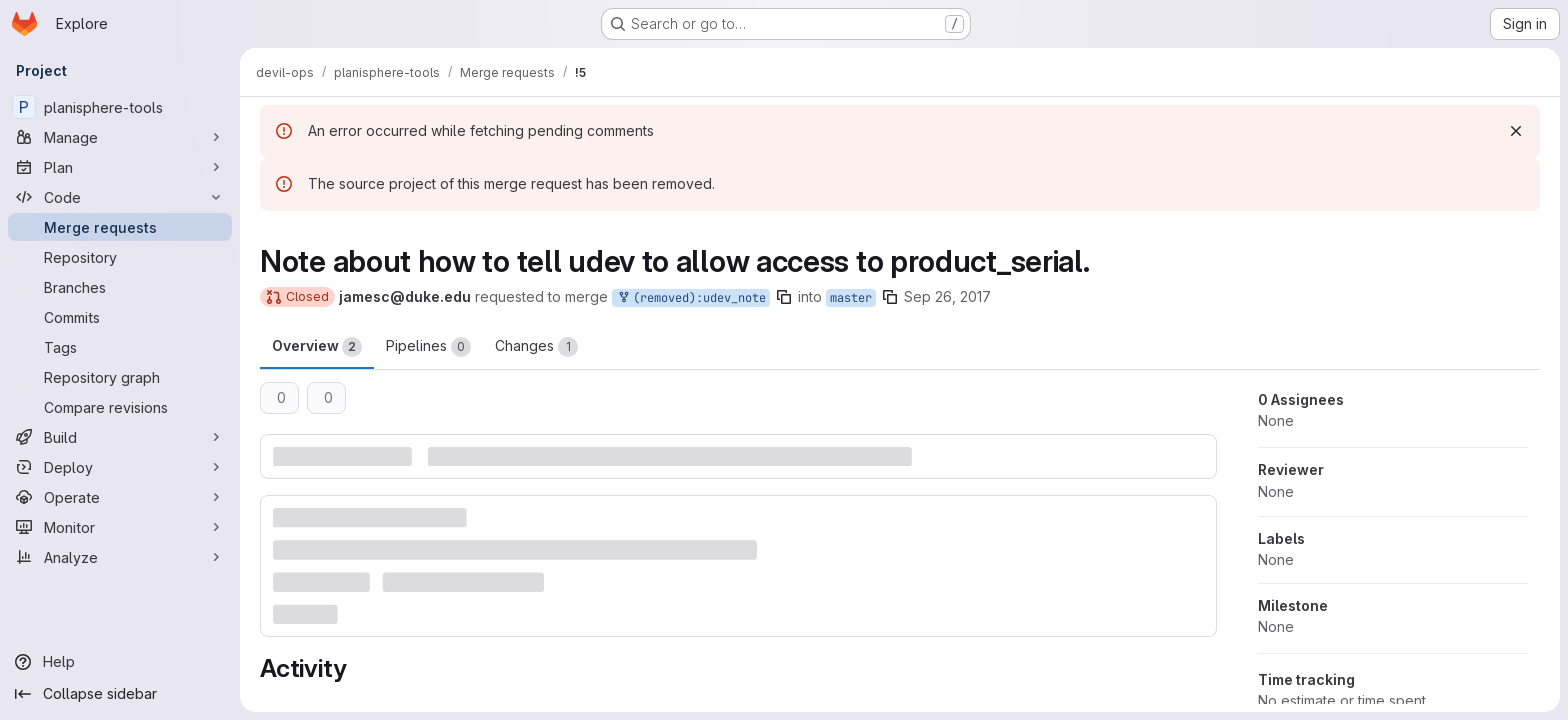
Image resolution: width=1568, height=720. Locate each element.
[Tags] (120, 347)
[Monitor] (120, 527)
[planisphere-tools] (120, 107)
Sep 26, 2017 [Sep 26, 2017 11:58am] (947, 296)
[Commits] (120, 317)
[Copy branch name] (784, 297)
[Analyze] (120, 557)
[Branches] (120, 287)
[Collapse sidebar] (120, 694)
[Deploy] (120, 467)
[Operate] (120, 497)
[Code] (120, 197)
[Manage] (120, 137)
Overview (317, 347)
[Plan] (120, 167)
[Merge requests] (120, 227)
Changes (536, 347)
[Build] (120, 437)
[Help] (120, 662)
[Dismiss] (1516, 131)
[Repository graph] (120, 377)
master (851, 298)
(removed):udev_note (691, 298)
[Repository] (120, 257)
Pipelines (428, 347)
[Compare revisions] (120, 407)
